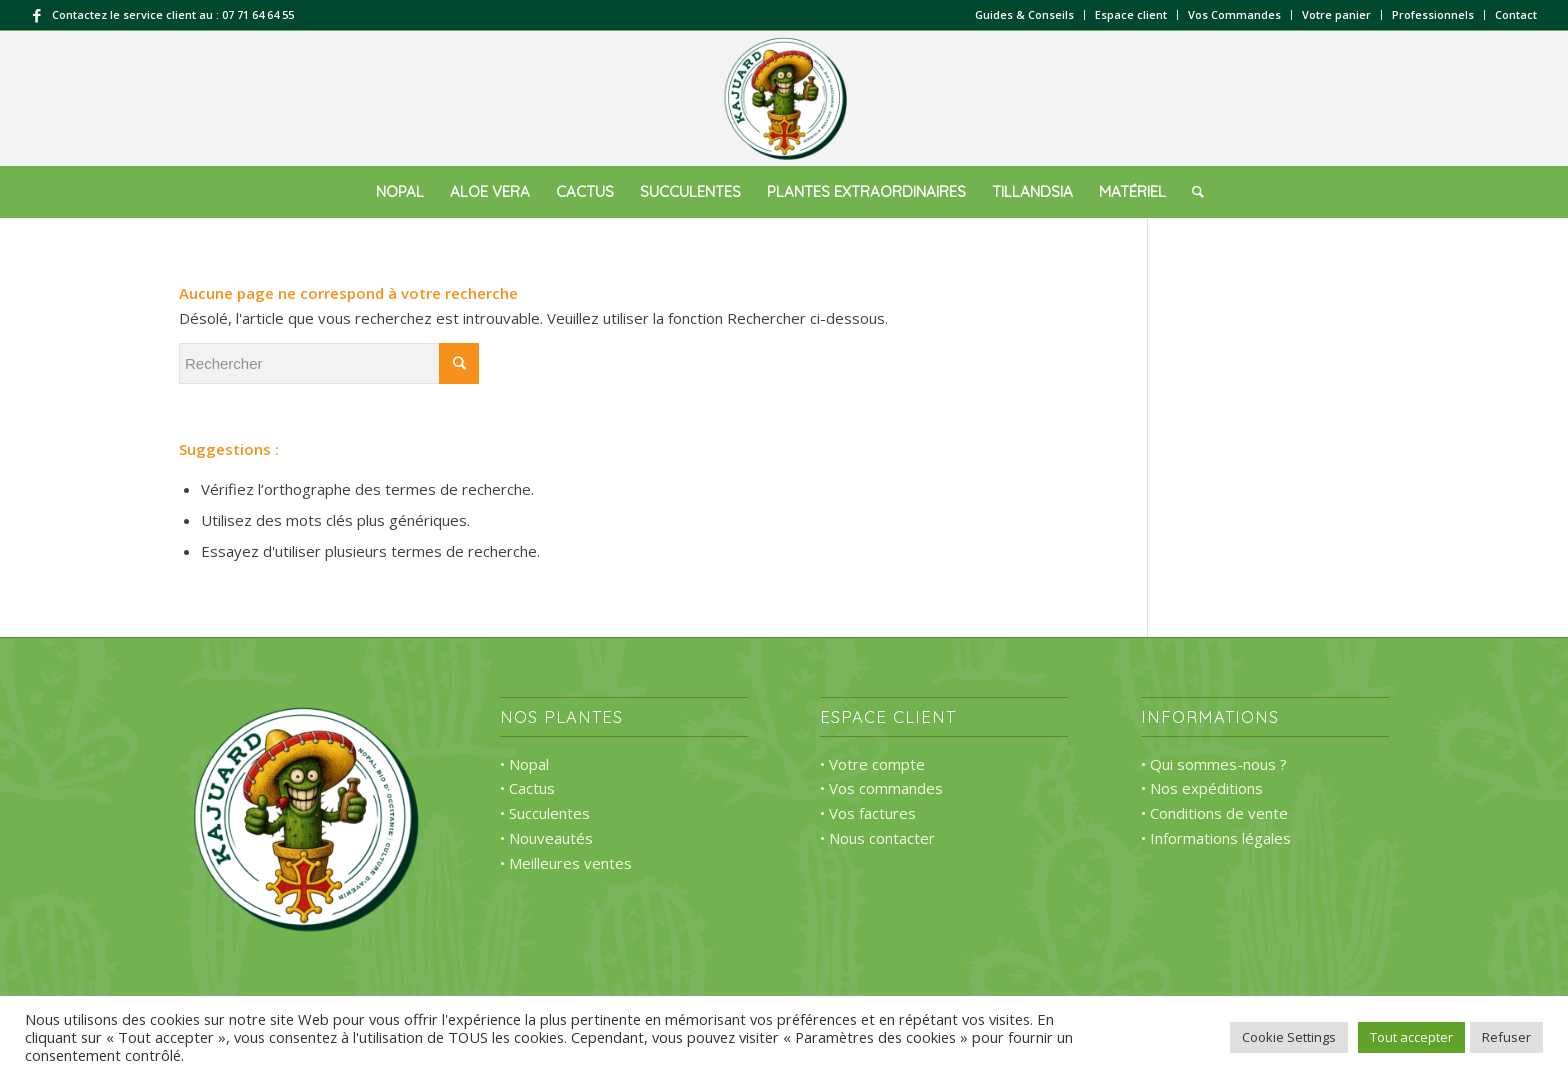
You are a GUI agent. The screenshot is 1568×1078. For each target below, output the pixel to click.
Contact (1516, 14)
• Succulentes (545, 813)
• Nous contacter (877, 838)
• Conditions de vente (1214, 813)
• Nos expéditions (1202, 788)
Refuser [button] (1506, 1037)
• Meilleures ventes (566, 863)
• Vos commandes (881, 788)
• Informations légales (1216, 838)
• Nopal (524, 764)
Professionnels (1433, 14)
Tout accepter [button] (1411, 1037)
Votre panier (1336, 14)
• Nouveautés (546, 838)
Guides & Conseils (1024, 14)
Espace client (1131, 14)
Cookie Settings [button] (1289, 1037)
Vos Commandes (1234, 14)
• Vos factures (868, 813)
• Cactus (527, 788)
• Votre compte (872, 764)
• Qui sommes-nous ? (1214, 764)
